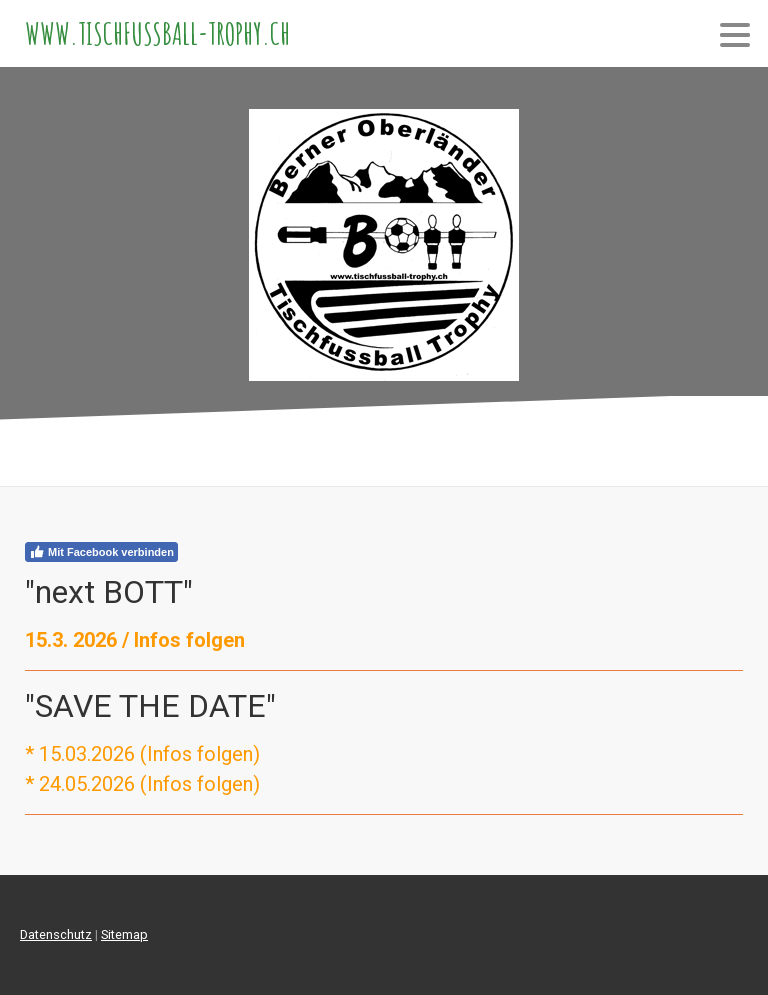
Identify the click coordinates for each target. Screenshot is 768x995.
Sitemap (124, 934)
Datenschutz (56, 934)
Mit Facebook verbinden (101, 552)
